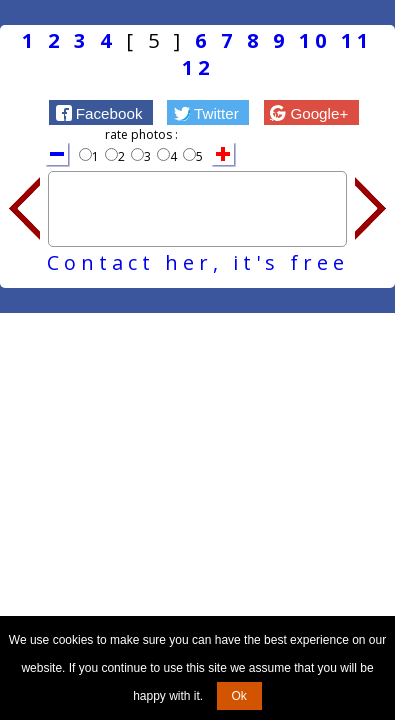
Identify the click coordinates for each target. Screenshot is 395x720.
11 (357, 40)
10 (315, 40)
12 (198, 67)
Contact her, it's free (198, 262)
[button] (101, 112)
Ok (239, 696)
